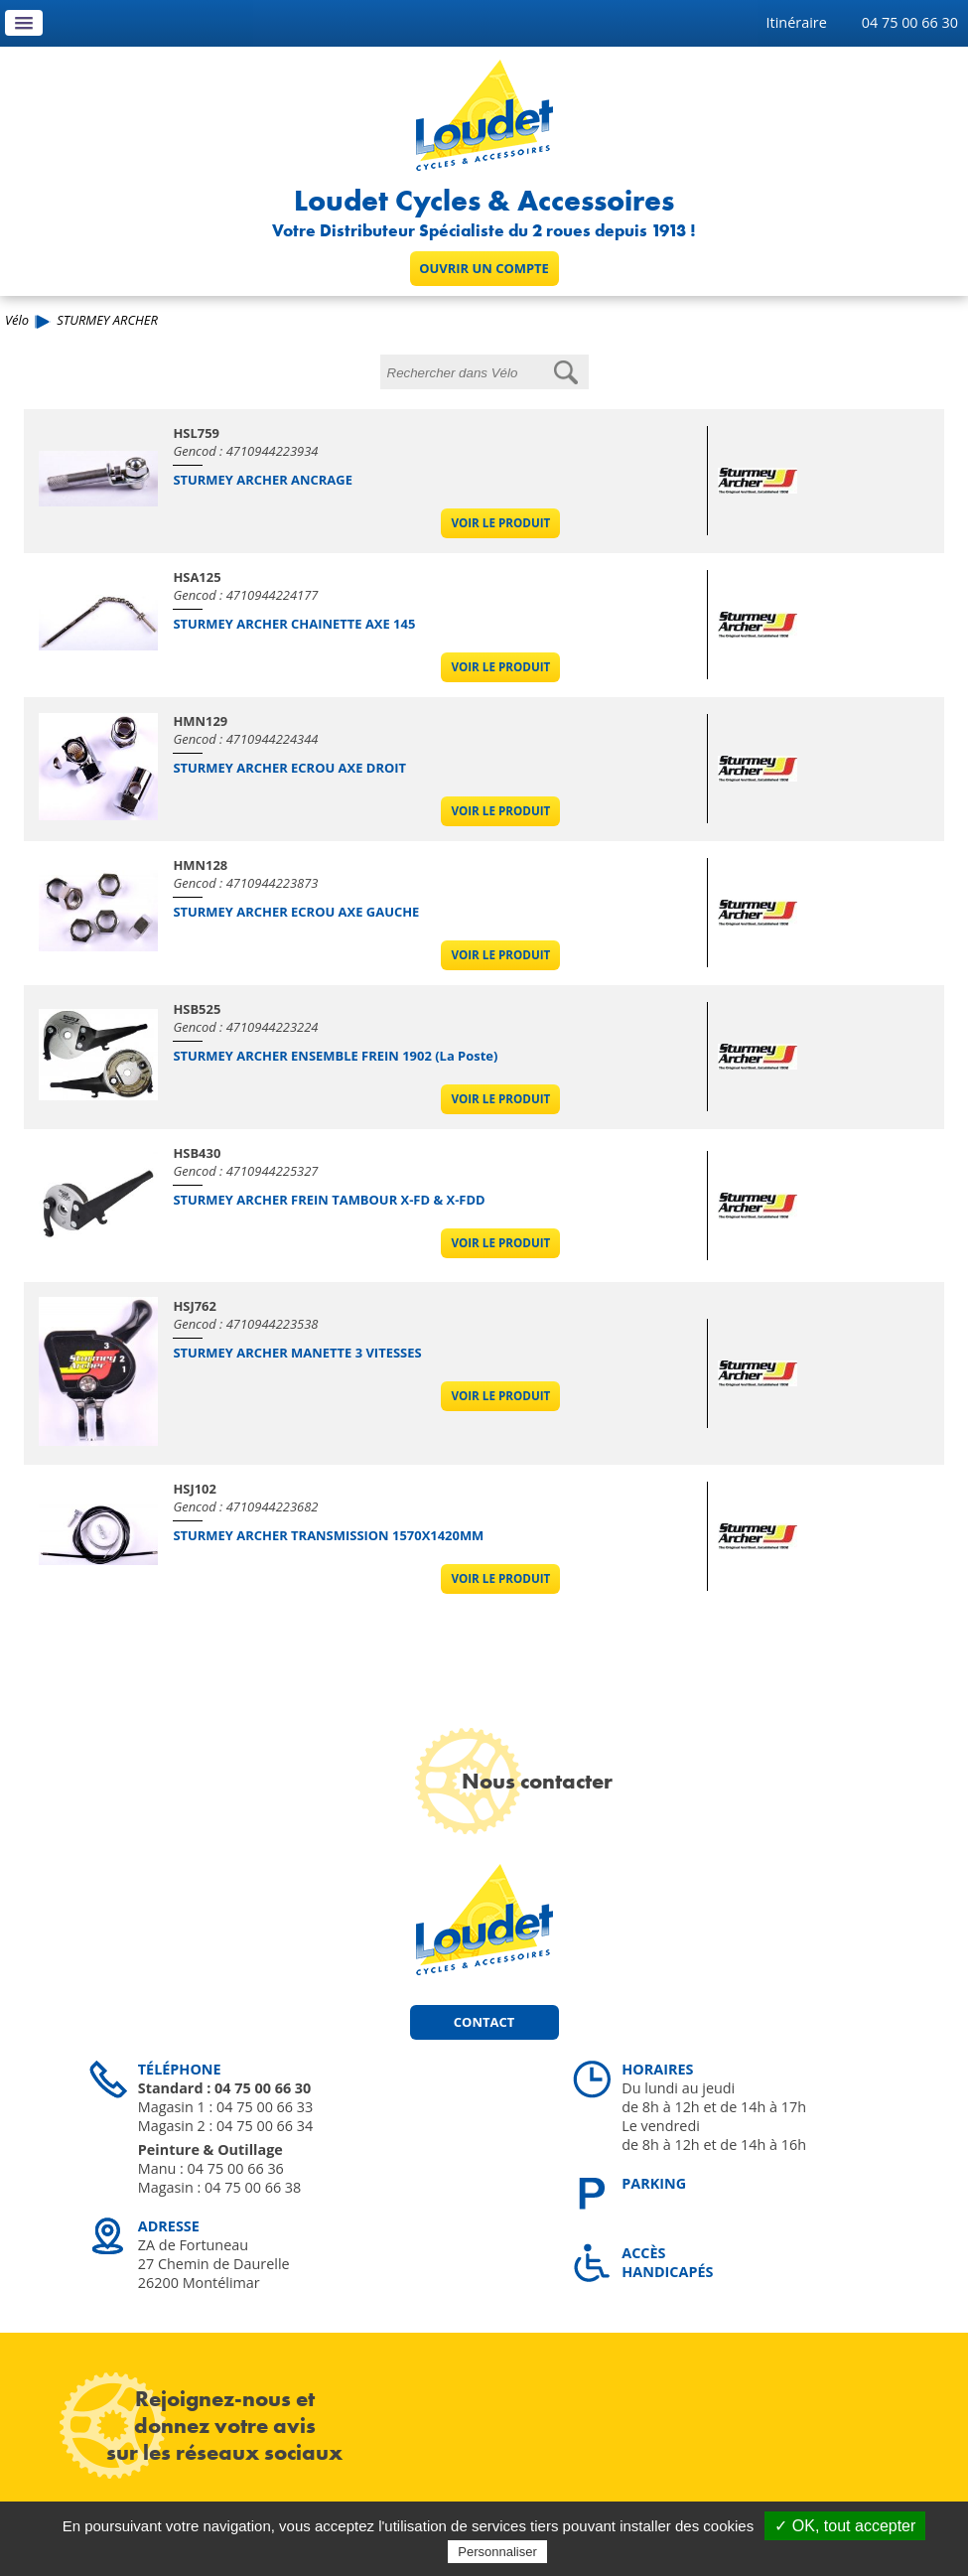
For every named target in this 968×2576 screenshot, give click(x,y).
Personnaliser (497, 2551)
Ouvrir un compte (484, 268)
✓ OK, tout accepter (844, 2525)
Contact (484, 2022)
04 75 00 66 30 (910, 22)
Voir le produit (500, 522)
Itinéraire (796, 22)
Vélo (17, 320)
